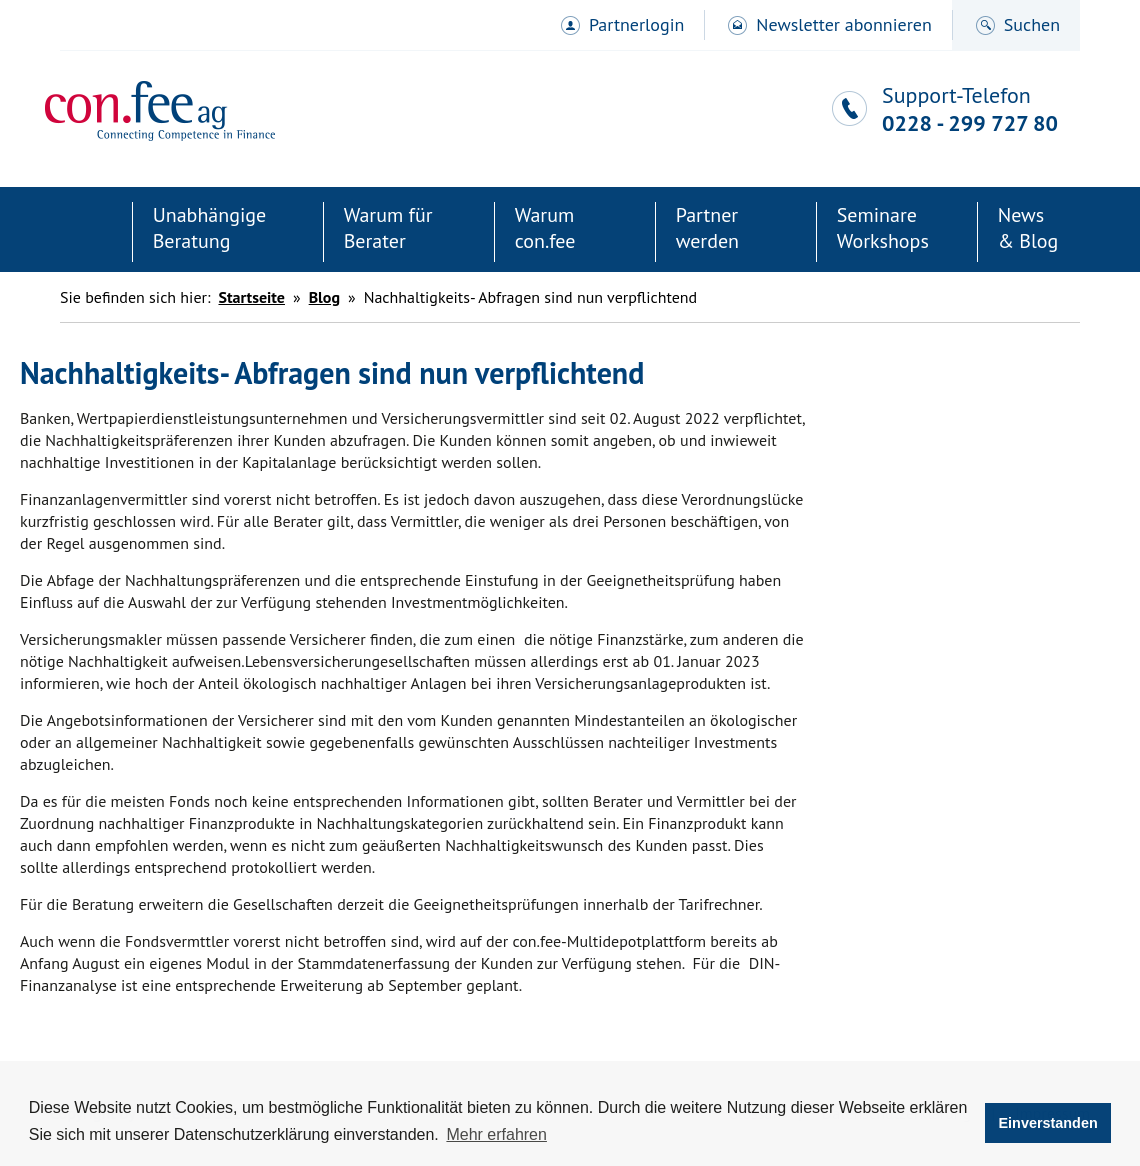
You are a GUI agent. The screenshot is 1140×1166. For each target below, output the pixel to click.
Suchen (1032, 24)
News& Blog (1028, 228)
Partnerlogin (636, 24)
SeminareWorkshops (883, 228)
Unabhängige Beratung (210, 228)
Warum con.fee (545, 228)
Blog (324, 297)
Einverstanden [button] (1048, 1123)
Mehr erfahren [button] (496, 1134)
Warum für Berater (388, 228)
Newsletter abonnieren (843, 24)
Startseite (82, 232)
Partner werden (707, 228)
